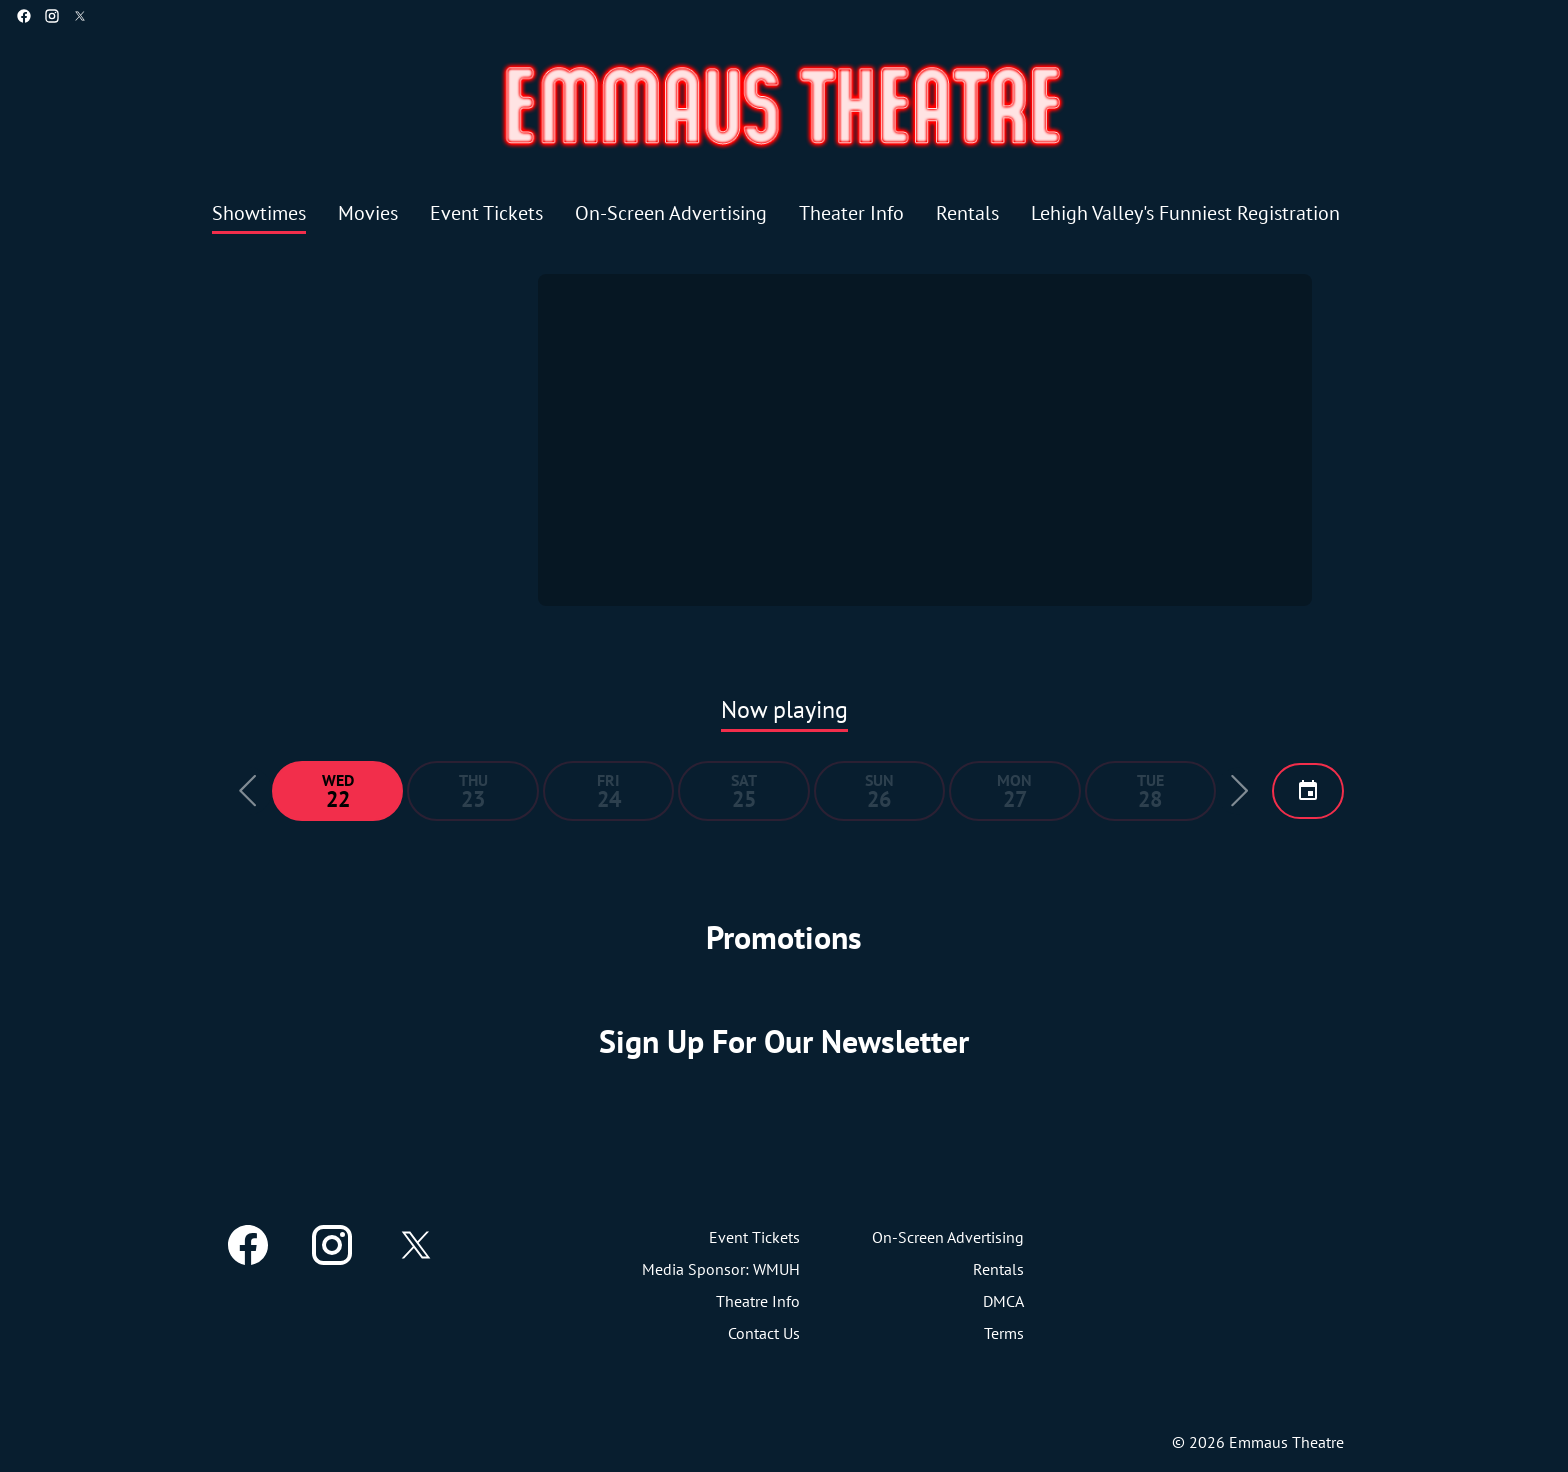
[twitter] (80, 16)
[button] (248, 791)
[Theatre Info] (758, 1301)
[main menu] (776, 214)
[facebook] (24, 16)
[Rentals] (967, 214)
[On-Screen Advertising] (671, 214)
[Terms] (1004, 1333)
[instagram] (52, 16)
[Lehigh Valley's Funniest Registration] (1185, 214)
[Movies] (368, 214)
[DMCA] (1003, 1301)
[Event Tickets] (486, 214)
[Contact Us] (764, 1333)
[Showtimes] (259, 214)
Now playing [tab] (784, 709)
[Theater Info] (851, 214)
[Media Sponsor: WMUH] (721, 1269)
